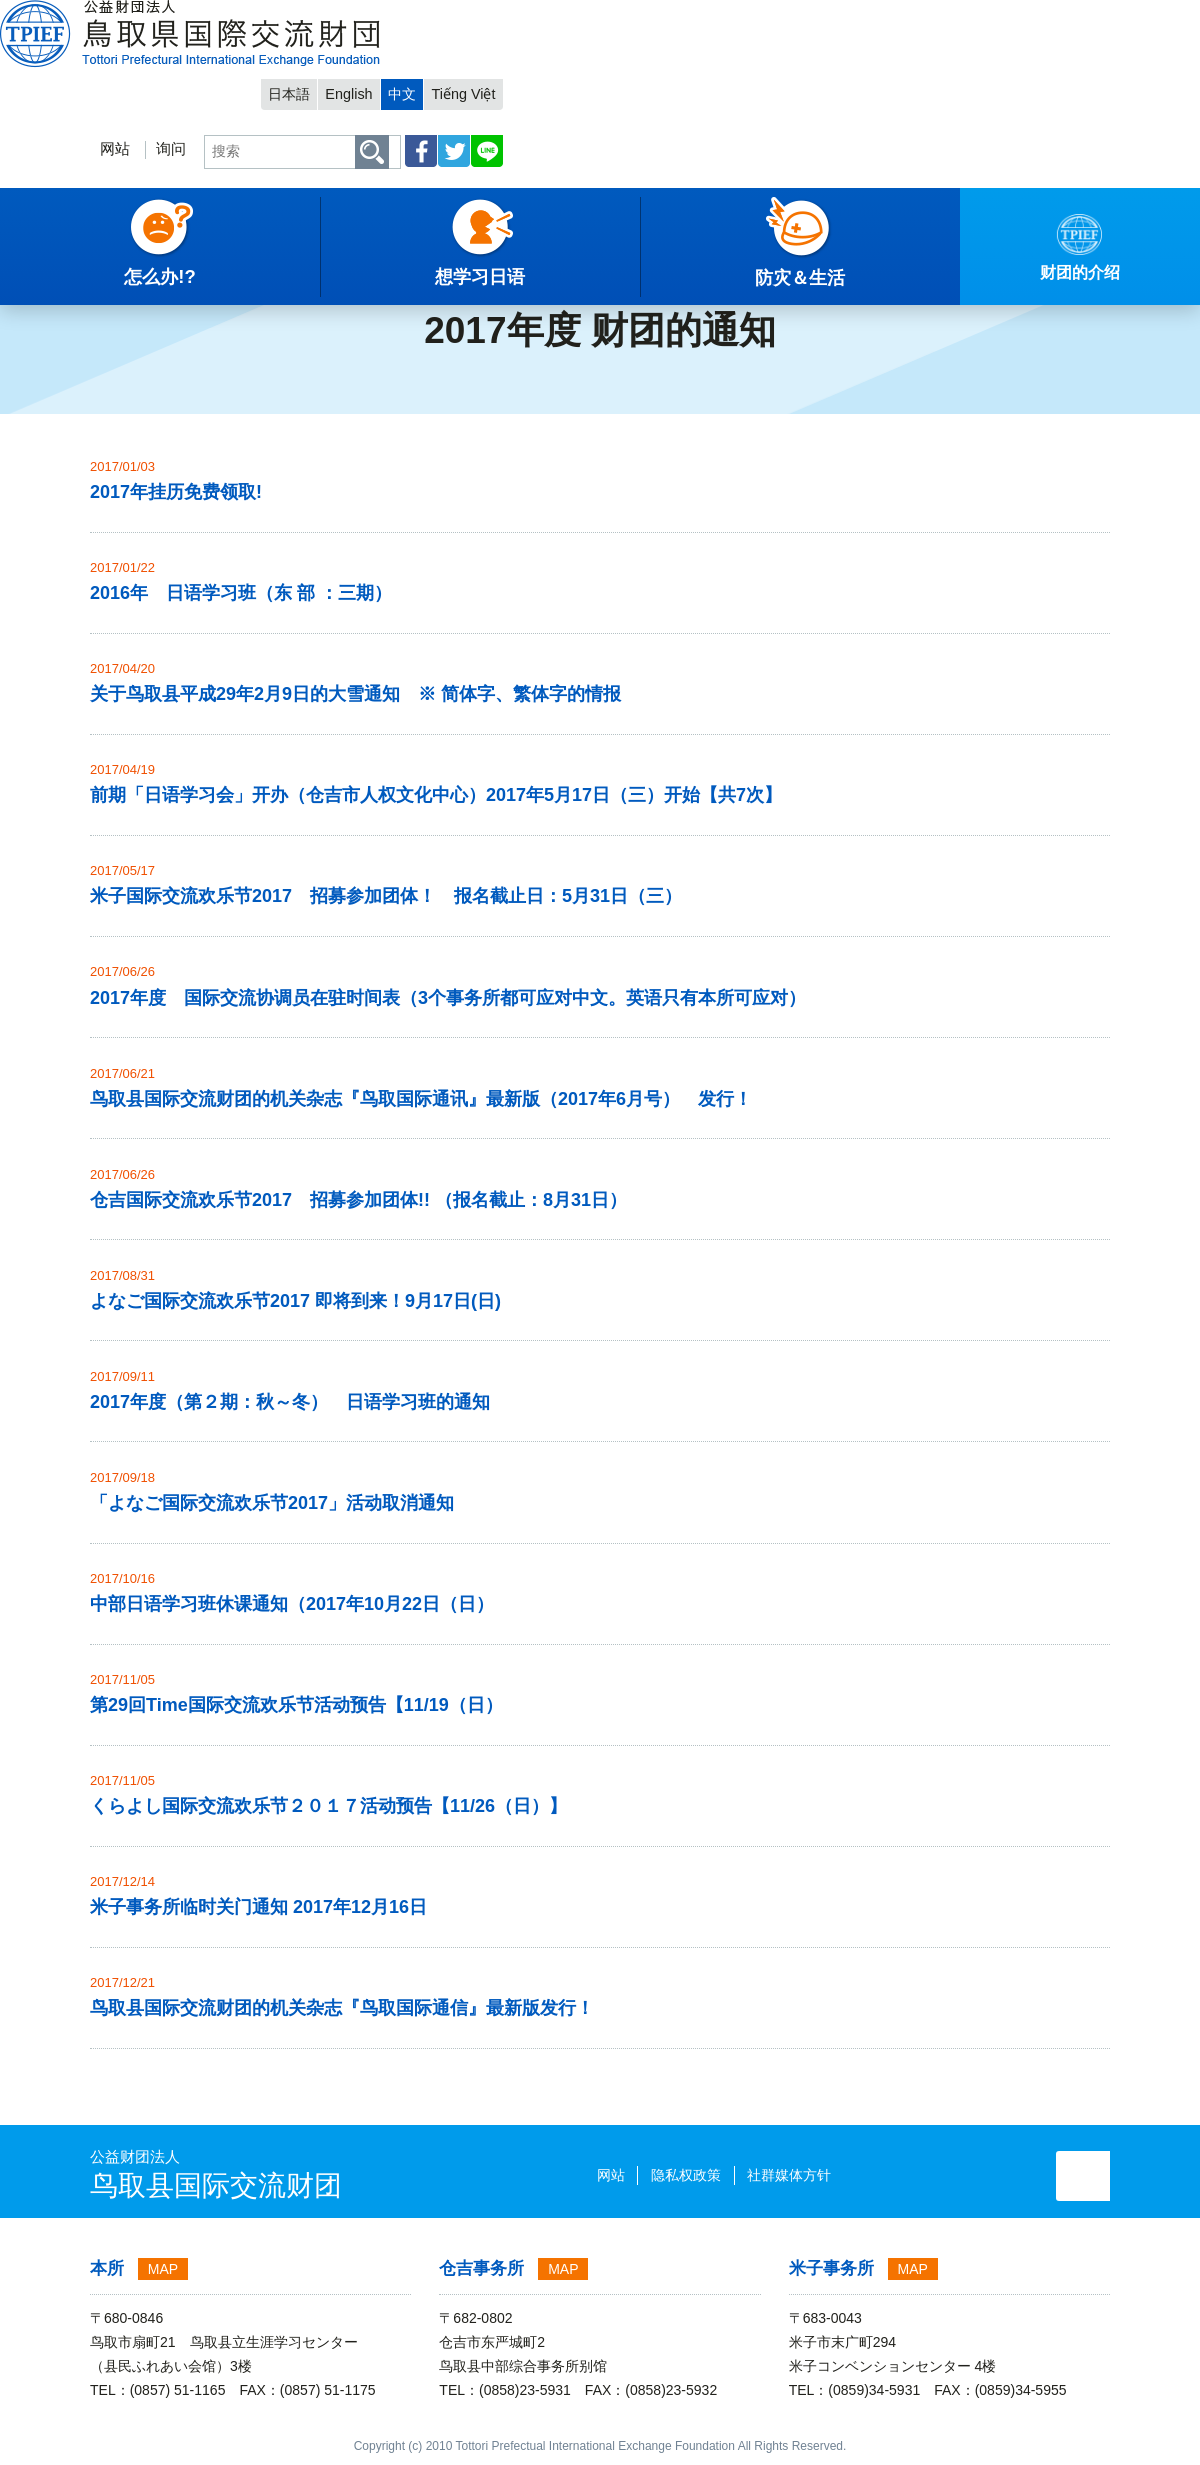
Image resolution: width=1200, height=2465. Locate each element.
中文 (1005, 16)
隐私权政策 (613, 2175)
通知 (129, 265)
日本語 (886, 16)
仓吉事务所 (481, 2268)
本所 (107, 2268)
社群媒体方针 (716, 2175)
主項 (29, 265)
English (949, 16)
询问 (757, 76)
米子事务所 (831, 2268)
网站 (700, 76)
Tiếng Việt (1069, 16)
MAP (163, 2269)
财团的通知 (200, 265)
